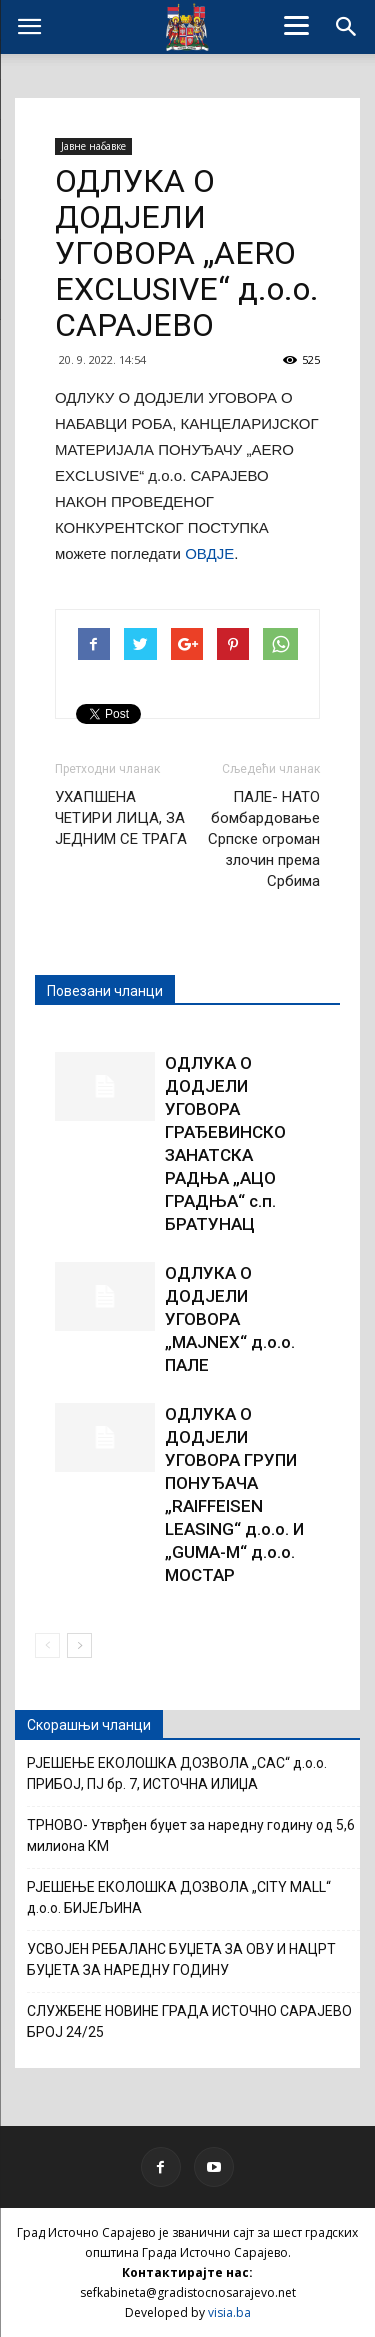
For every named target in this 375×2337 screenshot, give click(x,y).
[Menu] (296, 25)
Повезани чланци (105, 991)
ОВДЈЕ (209, 553)
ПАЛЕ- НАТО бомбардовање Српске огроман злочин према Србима (264, 839)
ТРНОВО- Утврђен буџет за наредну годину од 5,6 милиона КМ (191, 1835)
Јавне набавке (93, 146)
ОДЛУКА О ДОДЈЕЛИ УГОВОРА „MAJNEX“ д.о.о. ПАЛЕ (230, 1319)
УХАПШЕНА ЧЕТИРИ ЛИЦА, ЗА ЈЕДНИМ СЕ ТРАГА (121, 818)
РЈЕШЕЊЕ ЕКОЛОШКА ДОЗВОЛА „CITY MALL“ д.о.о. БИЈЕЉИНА (179, 1897)
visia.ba (229, 2312)
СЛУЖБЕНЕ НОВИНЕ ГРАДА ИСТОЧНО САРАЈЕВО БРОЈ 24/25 (189, 2021)
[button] (347, 27)
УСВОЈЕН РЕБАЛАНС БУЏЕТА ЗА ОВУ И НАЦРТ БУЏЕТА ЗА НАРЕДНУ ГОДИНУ (181, 1959)
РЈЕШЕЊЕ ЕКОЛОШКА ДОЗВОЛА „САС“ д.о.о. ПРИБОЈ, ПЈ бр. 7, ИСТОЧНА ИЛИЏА (177, 1773)
